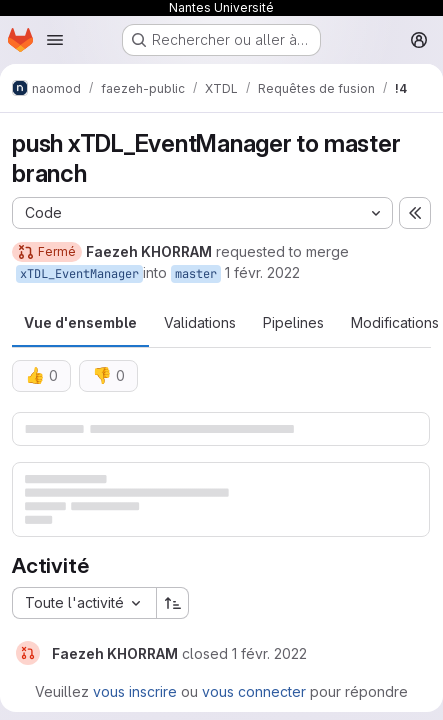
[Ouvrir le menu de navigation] (55, 40)
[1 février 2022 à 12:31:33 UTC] (269, 653)
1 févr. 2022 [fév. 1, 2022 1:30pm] (262, 272)
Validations (200, 322)
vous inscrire (135, 691)
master (196, 274)
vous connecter (254, 691)
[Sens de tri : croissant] (173, 603)
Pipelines (293, 322)
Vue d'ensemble (80, 322)
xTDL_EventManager (79, 274)
